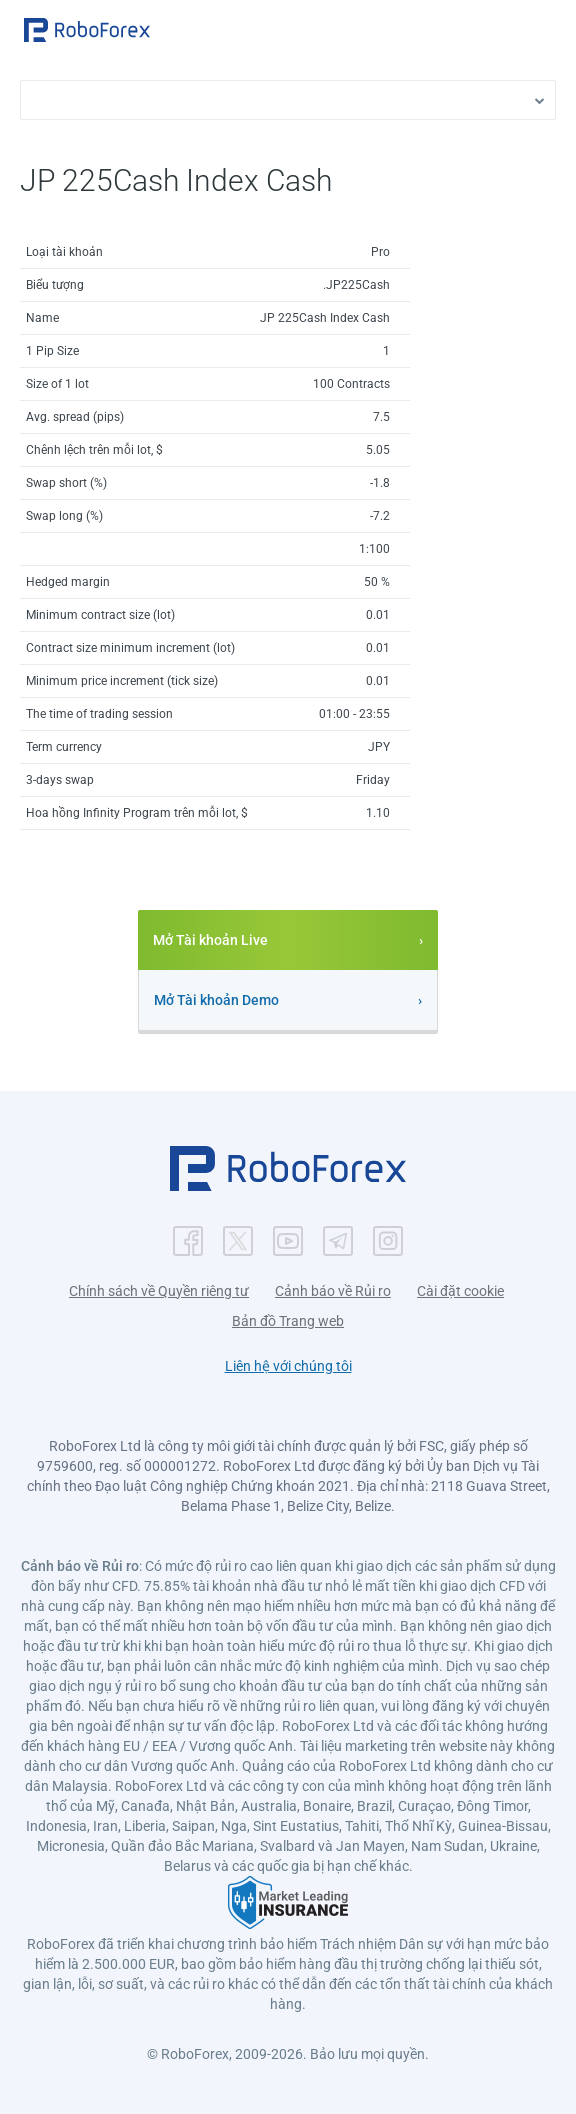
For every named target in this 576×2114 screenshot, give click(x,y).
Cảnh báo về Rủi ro (333, 1291)
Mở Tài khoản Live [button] (210, 940)
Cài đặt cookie (460, 1291)
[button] (87, 30)
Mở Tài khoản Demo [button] (216, 1000)
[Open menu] (541, 30)
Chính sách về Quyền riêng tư (159, 1291)
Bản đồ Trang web (288, 1321)
